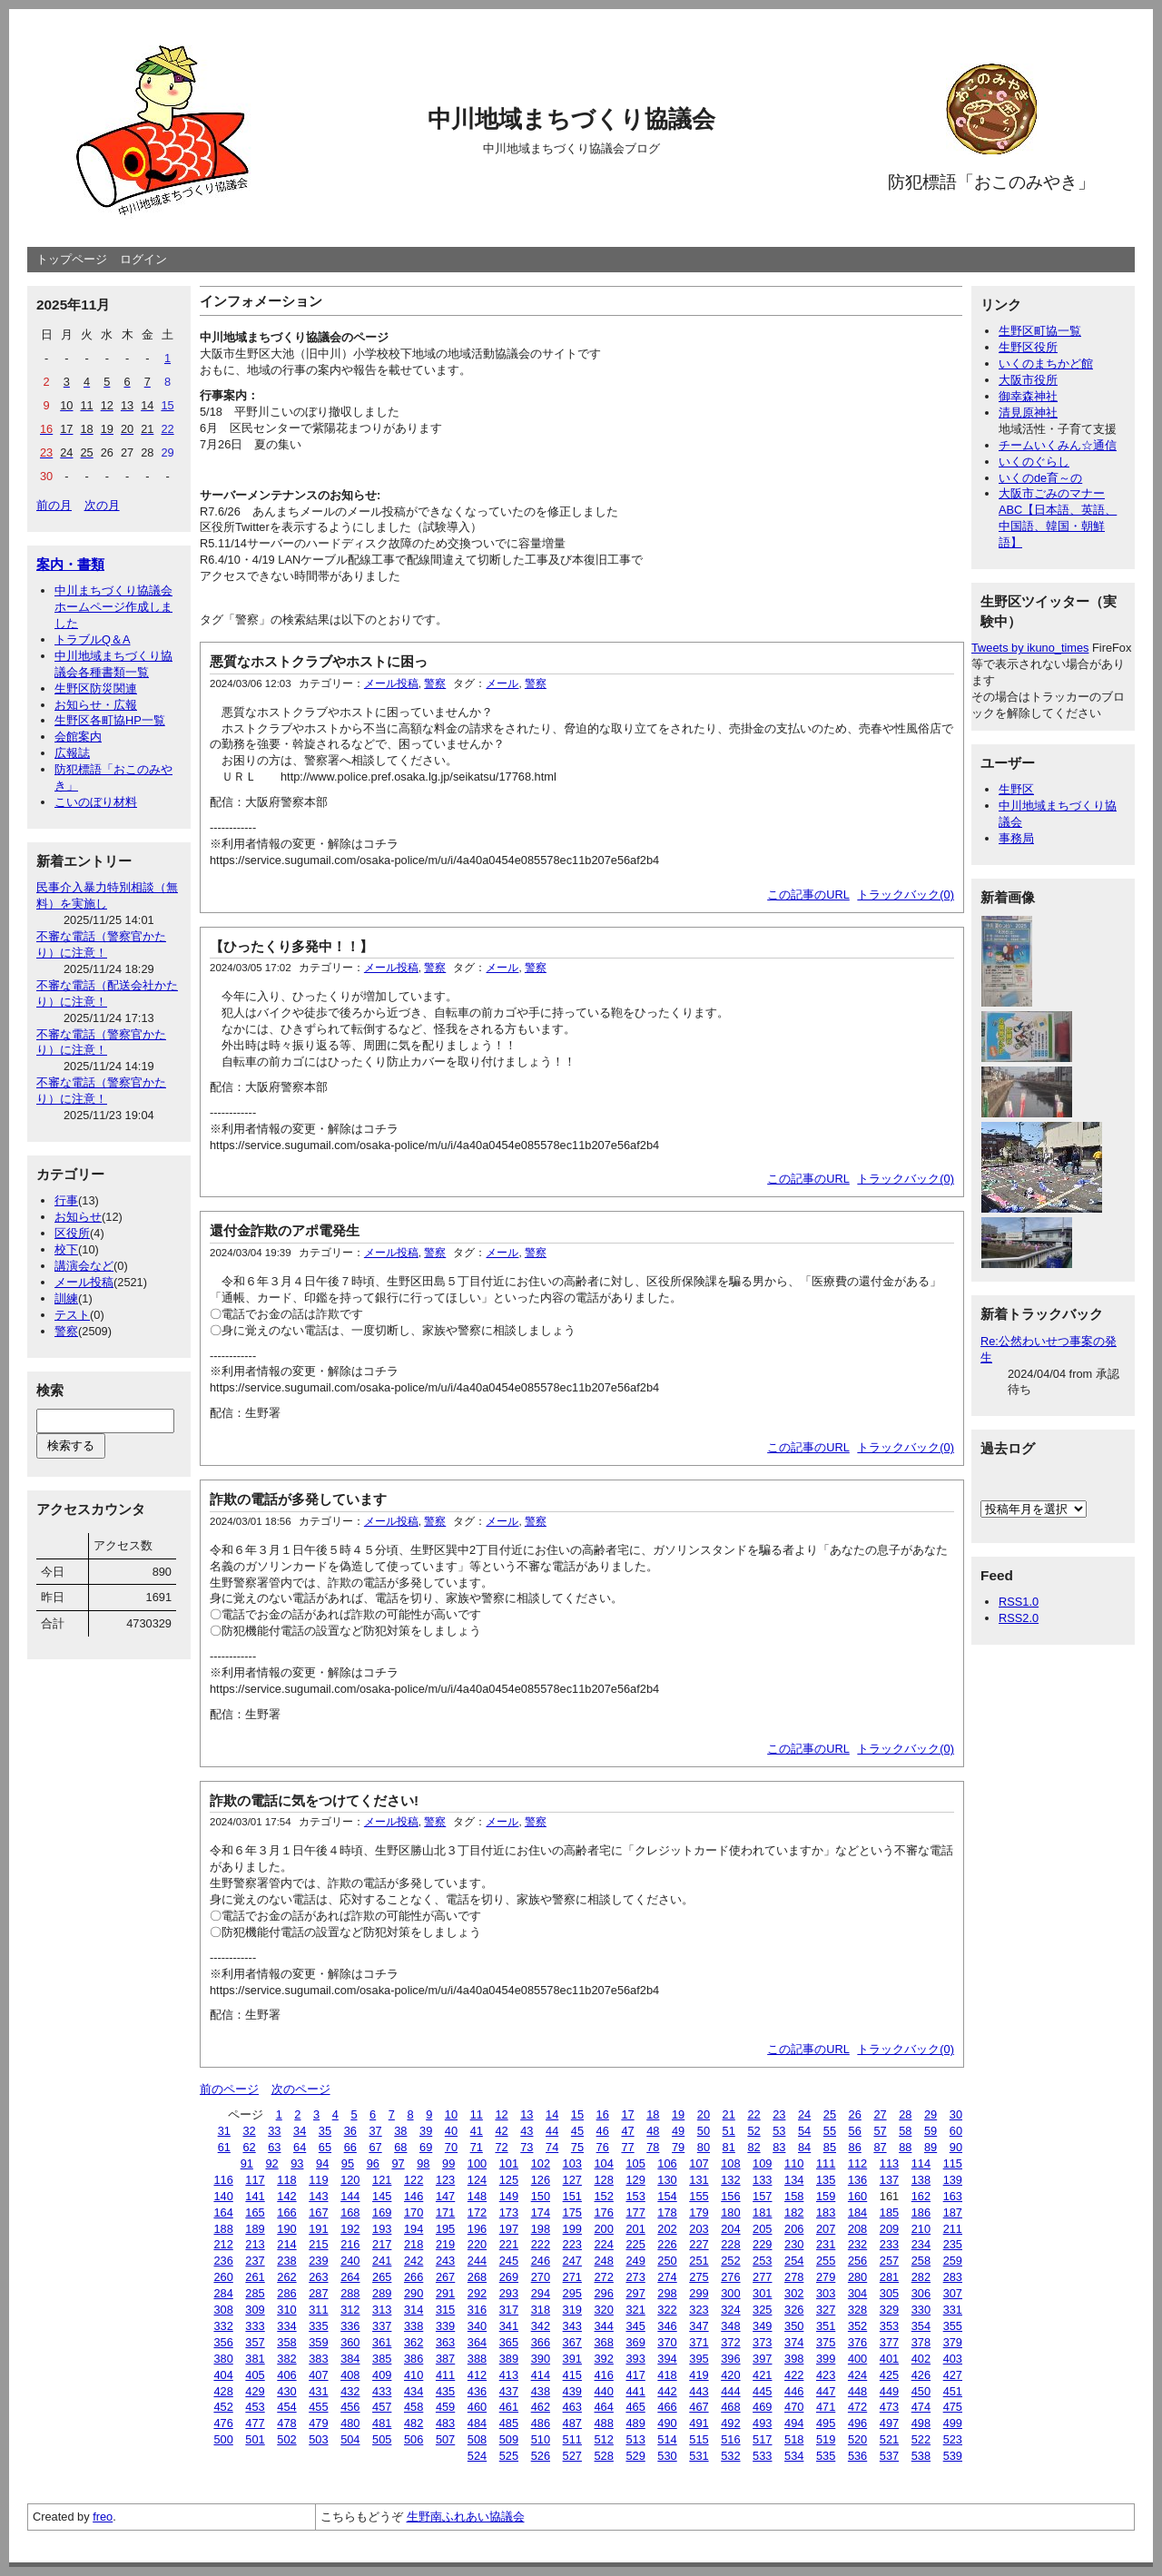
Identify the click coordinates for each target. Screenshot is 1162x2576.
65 (325, 2147)
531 (698, 2456)
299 (698, 2293)
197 (508, 2229)
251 (698, 2260)
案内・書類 (70, 564)
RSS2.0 (1019, 1618)
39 (425, 2131)
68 (400, 2147)
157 (762, 2196)
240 (349, 2260)
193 (381, 2229)
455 (318, 2407)
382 (286, 2358)
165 (254, 2212)
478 (286, 2423)
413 (508, 2375)
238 (286, 2260)
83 (779, 2147)
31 (224, 2131)
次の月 (102, 505)
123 (445, 2180)
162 (921, 2196)
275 (698, 2277)
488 (604, 2423)
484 (477, 2423)
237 (254, 2260)
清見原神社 (1028, 412)
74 (552, 2147)
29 (930, 2114)
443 (698, 2391)
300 (730, 2293)
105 (635, 2163)
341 (508, 2326)
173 (508, 2212)
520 (857, 2439)
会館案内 (78, 736)
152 (604, 2196)
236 (222, 2260)
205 (762, 2229)
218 (413, 2244)
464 (604, 2407)
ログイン (143, 259)
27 (879, 2114)
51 (729, 2131)
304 (857, 2293)
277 (762, 2277)
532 (730, 2456)
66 (350, 2147)
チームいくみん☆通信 (1058, 445)
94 (322, 2163)
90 (956, 2147)
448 (857, 2391)
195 (445, 2229)
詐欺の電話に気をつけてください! (314, 1800)
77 (627, 2147)
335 (318, 2326)
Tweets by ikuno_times (1029, 647)
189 (254, 2229)
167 (318, 2212)
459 (445, 2407)
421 (762, 2375)
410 (413, 2375)
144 (349, 2196)
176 (604, 2212)
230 (793, 2244)
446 (793, 2391)
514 (666, 2439)
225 (635, 2244)
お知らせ (78, 1217)
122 (413, 2180)
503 (318, 2439)
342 (540, 2326)
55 (829, 2131)
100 (477, 2163)
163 (952, 2196)
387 (445, 2358)
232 (857, 2244)
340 (477, 2326)
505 (381, 2439)
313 (381, 2309)
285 (254, 2293)
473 (889, 2407)
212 (222, 2244)
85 (829, 2147)
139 (952, 2180)
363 (445, 2342)
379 (952, 2342)
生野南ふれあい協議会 (466, 2516)
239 (318, 2260)
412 (477, 2375)
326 (793, 2309)
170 (413, 2212)
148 (477, 2196)
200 (604, 2229)
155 (698, 2196)
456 (349, 2407)
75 (577, 2147)
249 (635, 2260)
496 (857, 2423)
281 (889, 2277)
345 (635, 2326)
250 (666, 2260)
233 (889, 2244)
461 (508, 2407)
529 (635, 2456)
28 (905, 2114)
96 (373, 2163)
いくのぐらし (1034, 461)
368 (604, 2342)
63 (274, 2147)
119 (318, 2180)
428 (222, 2391)
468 (730, 2407)
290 (413, 2293)
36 (350, 2131)
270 (540, 2277)
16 (602, 2114)
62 (248, 2147)
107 (698, 2163)
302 (793, 2293)
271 (572, 2277)
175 (572, 2212)
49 (678, 2131)
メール (502, 683)
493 (762, 2423)
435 (445, 2391)
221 (508, 2244)
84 (804, 2147)
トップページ (71, 259)
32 (248, 2131)
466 (666, 2407)
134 (793, 2180)
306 (921, 2293)
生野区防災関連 (95, 688)
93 (296, 2163)
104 (604, 2163)
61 (224, 2147)
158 (793, 2196)
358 (286, 2342)
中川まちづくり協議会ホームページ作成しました (113, 607)
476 (222, 2423)
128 (604, 2180)
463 (572, 2407)
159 (825, 2196)
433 (381, 2391)
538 (921, 2456)
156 (730, 2196)
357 (254, 2342)
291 (445, 2293)
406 (286, 2375)
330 (921, 2309)
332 (222, 2326)
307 (952, 2293)
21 (729, 2114)
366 (540, 2342)
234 (921, 2244)
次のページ (300, 2089)
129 (635, 2180)
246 (540, 2260)
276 (730, 2277)
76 (602, 2147)
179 (698, 2212)
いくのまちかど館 (1046, 363)
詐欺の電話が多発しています (298, 1499)
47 (627, 2131)
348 (730, 2326)
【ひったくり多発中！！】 (291, 946)
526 (540, 2456)
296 (604, 2293)
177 (635, 2212)
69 (425, 2147)
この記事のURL (808, 894)
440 (604, 2391)
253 (762, 2260)
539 (952, 2456)
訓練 (66, 1298)
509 (508, 2439)
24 (804, 2114)
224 (604, 2244)
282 (921, 2277)
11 (476, 2114)
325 (762, 2309)
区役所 (72, 1233)
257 (889, 2260)
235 (952, 2244)
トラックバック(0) (905, 894)
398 (793, 2358)
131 (698, 2180)
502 (286, 2439)
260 (222, 2277)
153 (635, 2196)
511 (572, 2439)
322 (666, 2309)
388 (477, 2358)
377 (889, 2342)
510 (540, 2439)
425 (889, 2375)
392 (604, 2358)
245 (508, 2260)
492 (730, 2423)
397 (762, 2358)
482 (413, 2423)
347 (698, 2326)
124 (477, 2180)
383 (318, 2358)
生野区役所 (1028, 347)
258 (921, 2260)
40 (451, 2131)
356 (222, 2342)
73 (526, 2147)
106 (666, 2163)
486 (540, 2423)
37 (375, 2131)
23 (779, 2114)
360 (349, 2342)
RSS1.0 (1019, 1601)
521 (889, 2439)
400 (857, 2358)
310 (286, 2309)
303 (825, 2293)
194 (413, 2229)
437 (508, 2391)
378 (921, 2342)
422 (793, 2375)
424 (857, 2375)
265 (381, 2277)
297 (635, 2293)
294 (540, 2293)
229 (762, 2244)
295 (572, 2293)
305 (889, 2293)
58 (905, 2131)
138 (921, 2180)
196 (477, 2229)
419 (698, 2375)
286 (286, 2293)
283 (952, 2277)
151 (572, 2196)
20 (703, 2114)
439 (572, 2391)
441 (635, 2391)
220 (477, 2244)
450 (921, 2391)
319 (572, 2309)
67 (375, 2147)
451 (952, 2391)
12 (501, 2114)
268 (477, 2277)
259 (952, 2260)
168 (349, 2212)
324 (730, 2309)
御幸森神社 (1028, 396)
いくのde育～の (1040, 478)
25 (829, 2114)
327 (825, 2309)
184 (857, 2212)
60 (956, 2131)
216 (349, 2244)
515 (698, 2439)
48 (652, 2131)
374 (793, 2342)
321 (635, 2309)
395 (698, 2358)
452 (222, 2407)
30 (956, 2114)
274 (666, 2277)
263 (318, 2277)
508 (477, 2439)
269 (508, 2277)
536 (857, 2456)
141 (254, 2196)
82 (753, 2147)
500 (222, 2439)
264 (349, 2277)
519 (825, 2439)
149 (508, 2196)
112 (857, 2163)
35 (325, 2131)
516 (730, 2439)
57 (879, 2131)
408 (349, 2375)
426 (921, 2375)
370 (666, 2342)
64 (299, 2147)
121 (381, 2180)
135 (825, 2180)
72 (501, 2147)
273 (635, 2277)
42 (501, 2131)
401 (889, 2358)
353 (889, 2326)
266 (413, 2277)
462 (540, 2407)
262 (286, 2277)
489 (635, 2423)
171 (445, 2212)
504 (349, 2439)
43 (526, 2131)
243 (445, 2260)
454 (286, 2407)
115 (952, 2163)
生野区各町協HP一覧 (109, 720)
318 (540, 2309)
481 (381, 2423)
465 (635, 2407)
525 (508, 2456)
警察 (66, 1331)
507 (445, 2439)
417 (635, 2375)
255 (825, 2260)
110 (793, 2163)
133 (762, 2180)
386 (413, 2358)
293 (508, 2293)
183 (825, 2212)
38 (400, 2131)
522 (921, 2439)
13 (526, 2114)
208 (857, 2229)
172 (477, 2212)
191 (318, 2229)
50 (703, 2131)
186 (921, 2212)
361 (381, 2342)
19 (678, 2114)
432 (349, 2391)
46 (602, 2131)
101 (508, 2163)
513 (635, 2439)
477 (254, 2423)
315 (445, 2309)
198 (540, 2229)
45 (577, 2131)
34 (299, 2131)
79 (678, 2147)
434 (413, 2391)
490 (666, 2423)
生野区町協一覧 (1040, 331)
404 (222, 2375)
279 (825, 2277)
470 (793, 2407)
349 (762, 2326)
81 (729, 2147)
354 (921, 2326)
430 (286, 2391)
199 (572, 2229)
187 (952, 2212)
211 (952, 2229)
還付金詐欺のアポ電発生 (284, 1230)
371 (698, 2342)
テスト (72, 1315)
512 (604, 2439)
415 (572, 2375)
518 (793, 2439)
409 (381, 2375)
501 (254, 2439)
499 (952, 2423)
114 (921, 2163)
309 (254, 2309)
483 (445, 2423)
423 (825, 2375)
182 (793, 2212)
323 (698, 2309)
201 (635, 2229)
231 (825, 2244)
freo (103, 2516)
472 (857, 2407)
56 (855, 2131)
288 (349, 2293)
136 (857, 2180)
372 (730, 2342)
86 (855, 2147)
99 (448, 2163)
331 (952, 2309)
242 (413, 2260)
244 (477, 2260)
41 (476, 2131)
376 (857, 2342)
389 (508, 2358)
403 (952, 2358)
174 (540, 2212)
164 (222, 2212)
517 (762, 2439)
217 (381, 2244)
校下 (66, 1249)
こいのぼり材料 (95, 802)
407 (318, 2375)
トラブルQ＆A (92, 639)
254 (793, 2260)
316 (477, 2309)
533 (762, 2456)
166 (286, 2212)
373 (762, 2342)
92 (271, 2163)
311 (318, 2309)
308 (222, 2309)
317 (508, 2309)
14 (552, 2114)
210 (921, 2229)
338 (413, 2326)
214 (286, 2244)
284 (222, 2293)
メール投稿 (83, 1282)
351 (825, 2326)
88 (905, 2147)
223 (572, 2244)
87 (879, 2147)
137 (889, 2180)
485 (508, 2423)
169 (381, 2212)
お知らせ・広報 (95, 705)
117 (254, 2180)
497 (889, 2423)
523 (952, 2439)
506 (413, 2439)
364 (477, 2342)
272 (604, 2277)
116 (222, 2180)
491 (698, 2423)
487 (572, 2423)
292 (477, 2293)
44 (552, 2131)
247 (572, 2260)
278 (793, 2277)
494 (793, 2423)
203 (698, 2229)
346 (666, 2326)
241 (381, 2260)
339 (445, 2326)
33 (274, 2131)
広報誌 (72, 753)
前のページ (229, 2089)
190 (286, 2229)
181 (762, 2212)
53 (779, 2131)
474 (921, 2407)
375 (825, 2342)
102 (540, 2163)
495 (825, 2423)
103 (572, 2163)
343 (572, 2326)
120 (349, 2180)
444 (730, 2391)
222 (540, 2244)
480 (349, 2423)
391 (572, 2358)
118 (286, 2180)
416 (604, 2375)
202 (666, 2229)
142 (286, 2196)
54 (804, 2131)
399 (825, 2358)
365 (508, 2342)
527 (572, 2456)
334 (286, 2326)
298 (666, 2293)
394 (666, 2358)
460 (477, 2407)
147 (445, 2196)
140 (222, 2196)
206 (793, 2229)
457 (381, 2407)
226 (666, 2244)
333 (254, 2326)
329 (889, 2309)
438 (540, 2391)
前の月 (54, 505)
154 (666, 2196)
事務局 (1016, 838)
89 (930, 2147)
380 (222, 2358)
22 (753, 2114)
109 (762, 2163)
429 (254, 2391)
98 (423, 2163)
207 (825, 2229)
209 (889, 2229)
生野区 (1016, 789)
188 (222, 2229)
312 (349, 2309)
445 (762, 2391)
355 (952, 2326)
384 (349, 2358)
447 (825, 2391)
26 (855, 2114)
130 (666, 2180)
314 (413, 2309)
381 (254, 2358)
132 (730, 2180)
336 (349, 2326)
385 (381, 2358)
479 (318, 2423)
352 (857, 2326)
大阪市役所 (1028, 380)
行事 (66, 1200)
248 (604, 2260)
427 (952, 2375)
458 (413, 2407)
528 (604, 2456)
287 (318, 2293)
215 (318, 2244)
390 (540, 2358)
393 (635, 2358)
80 (703, 2147)
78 (652, 2147)
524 (477, 2456)
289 (381, 2293)
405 (254, 2375)
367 (572, 2342)
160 (857, 2196)
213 (254, 2244)
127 (572, 2180)
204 (730, 2229)
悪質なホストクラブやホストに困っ (319, 661)
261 (254, 2277)
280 (857, 2277)
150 (540, 2196)
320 (604, 2309)
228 (730, 2244)
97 (397, 2163)
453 (254, 2407)
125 (508, 2180)
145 (381, 2196)
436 (477, 2391)
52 (753, 2131)
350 (793, 2326)
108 (730, 2163)
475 (952, 2407)
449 (889, 2391)
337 (381, 2326)
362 (413, 2342)
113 (889, 2163)
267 (445, 2277)
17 (627, 2114)
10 (451, 2114)
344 (604, 2326)
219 (445, 2244)
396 (730, 2358)
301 (762, 2293)
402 (921, 2358)
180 (730, 2212)
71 (476, 2147)
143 (318, 2196)
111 (825, 2163)
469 (762, 2407)
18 (652, 2114)
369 (635, 2342)
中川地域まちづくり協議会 (571, 119)
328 (857, 2309)
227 (698, 2244)
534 (793, 2456)
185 (889, 2212)
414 (540, 2375)
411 (445, 2375)
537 (889, 2456)
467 (698, 2407)
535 (825, 2456)
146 (413, 2196)
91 (247, 2163)
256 (857, 2260)
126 (540, 2180)
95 (347, 2163)
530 (666, 2456)
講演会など (83, 1266)
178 (666, 2212)
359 (318, 2342)
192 (349, 2229)
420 (730, 2375)
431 (318, 2391)
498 (921, 2423)
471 (825, 2407)
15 (577, 2114)
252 (730, 2260)
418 (666, 2375)
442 (666, 2391)
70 (451, 2147)
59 (930, 2131)
